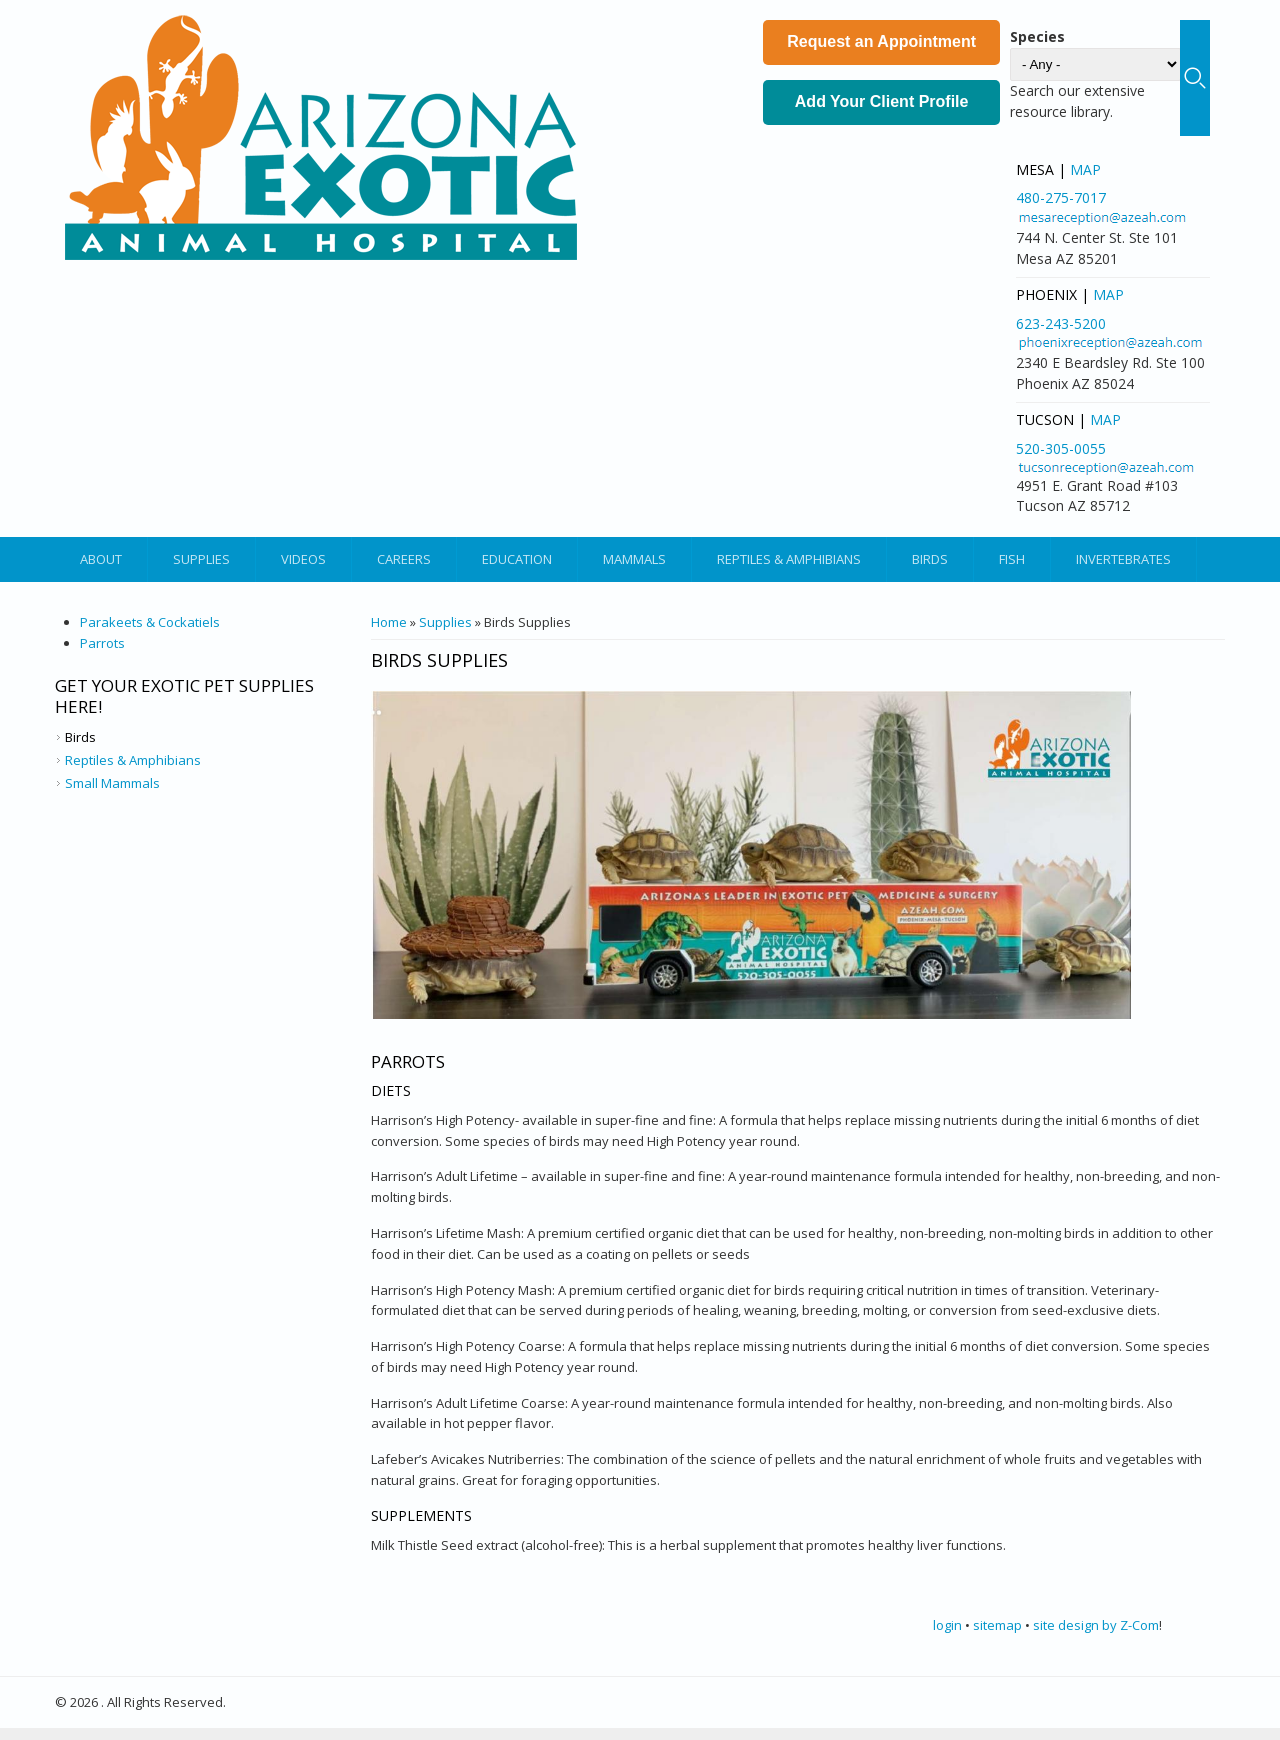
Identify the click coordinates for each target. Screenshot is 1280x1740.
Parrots (102, 643)
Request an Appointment (881, 41)
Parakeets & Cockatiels (150, 622)
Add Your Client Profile (882, 101)
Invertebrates (1123, 559)
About (101, 559)
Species (1037, 36)
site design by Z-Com (1096, 1625)
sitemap (997, 1625)
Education (517, 559)
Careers (404, 559)
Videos (303, 559)
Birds (930, 559)
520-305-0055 (1061, 448)
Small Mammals (112, 783)
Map (1085, 169)
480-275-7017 (1061, 197)
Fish (1012, 559)
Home (389, 622)
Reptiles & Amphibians (789, 559)
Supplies (201, 559)
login (947, 1625)
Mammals (634, 559)
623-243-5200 (1061, 323)
